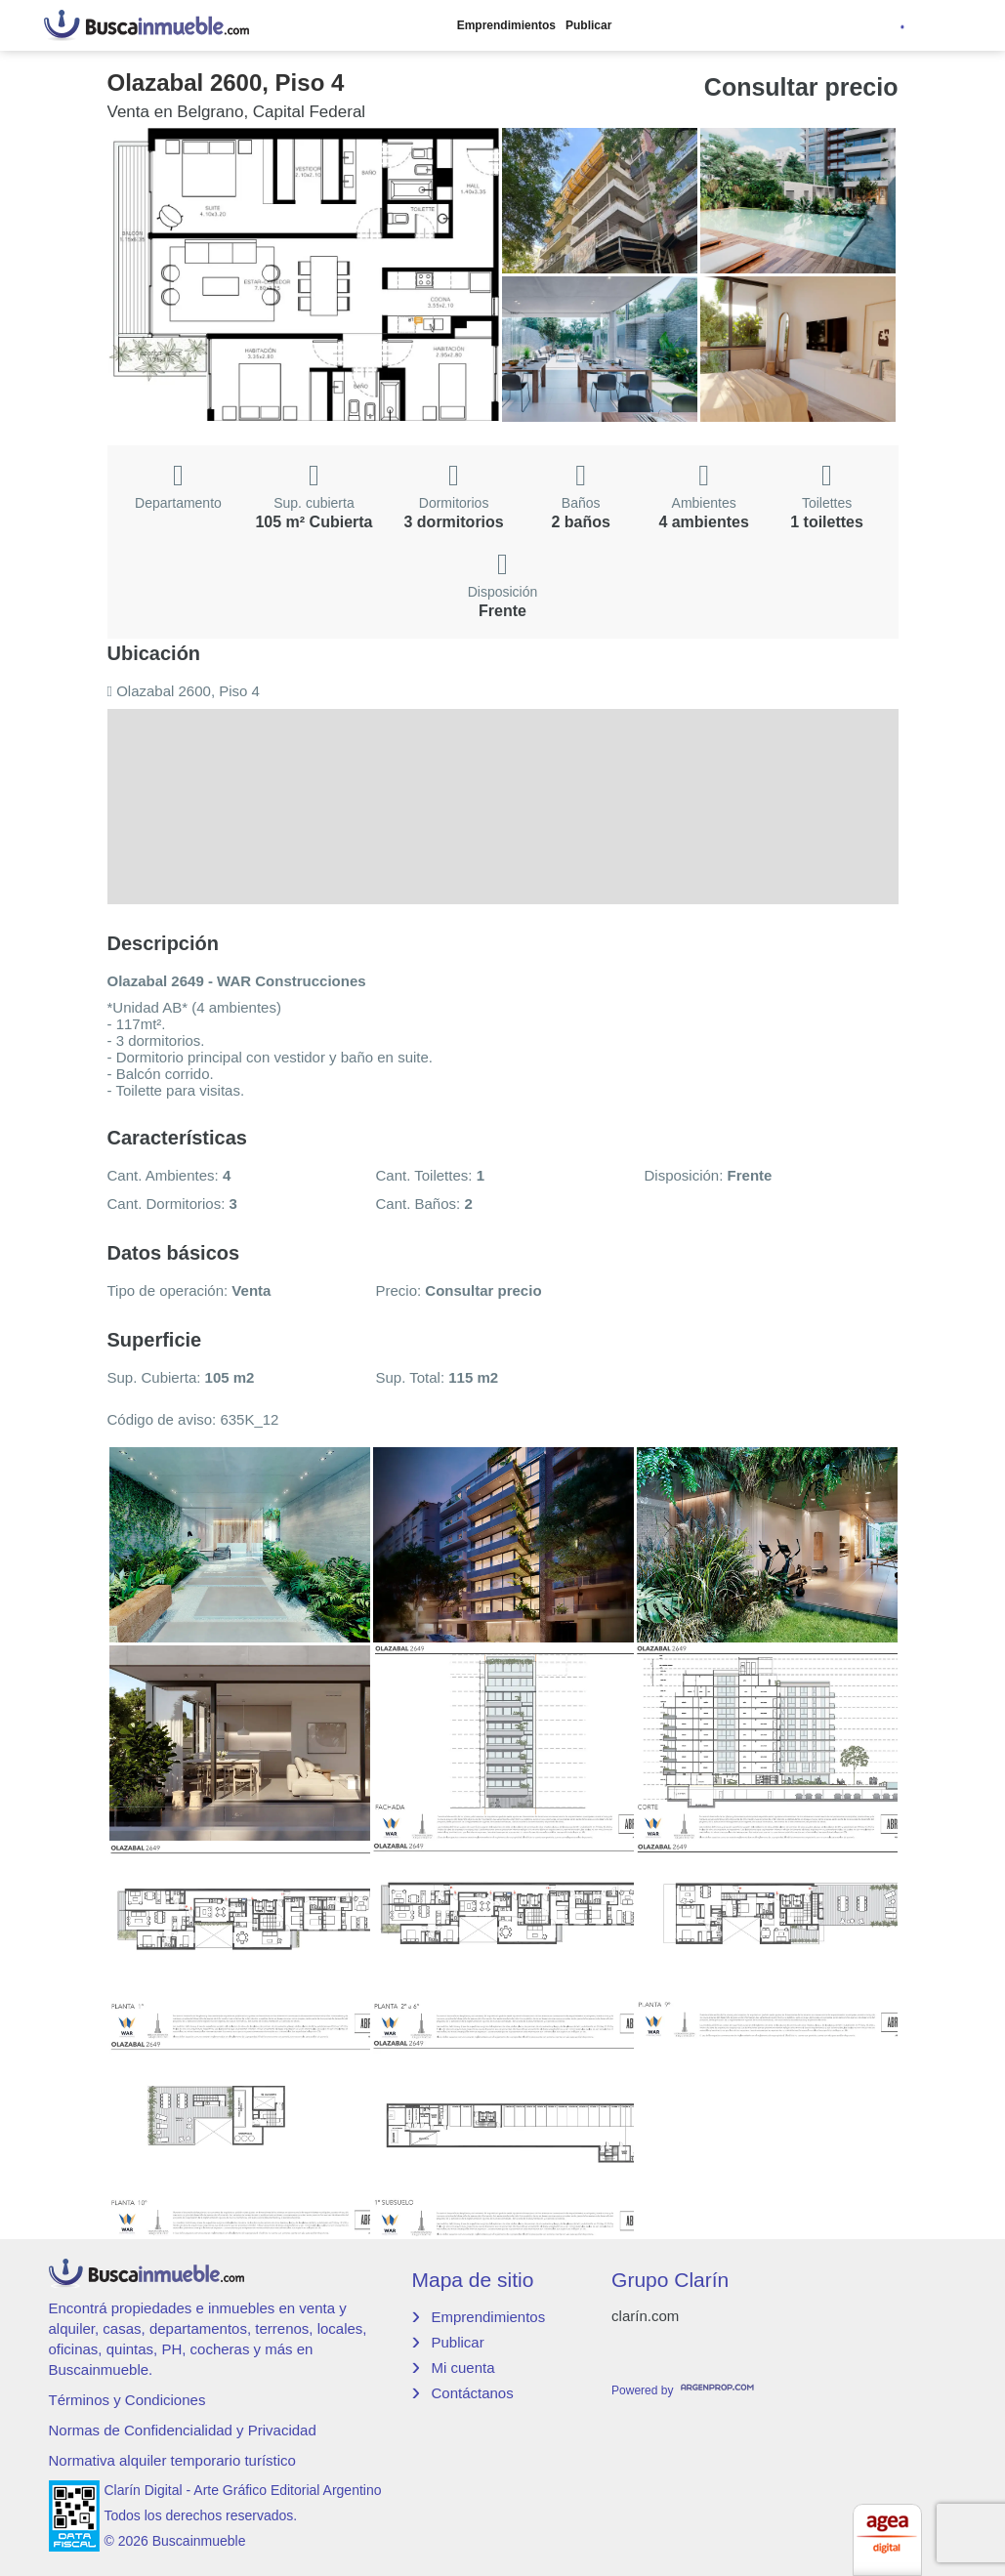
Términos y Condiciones (127, 2399)
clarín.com (645, 2315)
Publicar (588, 25)
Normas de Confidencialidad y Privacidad (182, 2430)
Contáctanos (472, 2393)
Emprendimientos (506, 25)
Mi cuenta (462, 2367)
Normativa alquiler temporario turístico (172, 2460)
